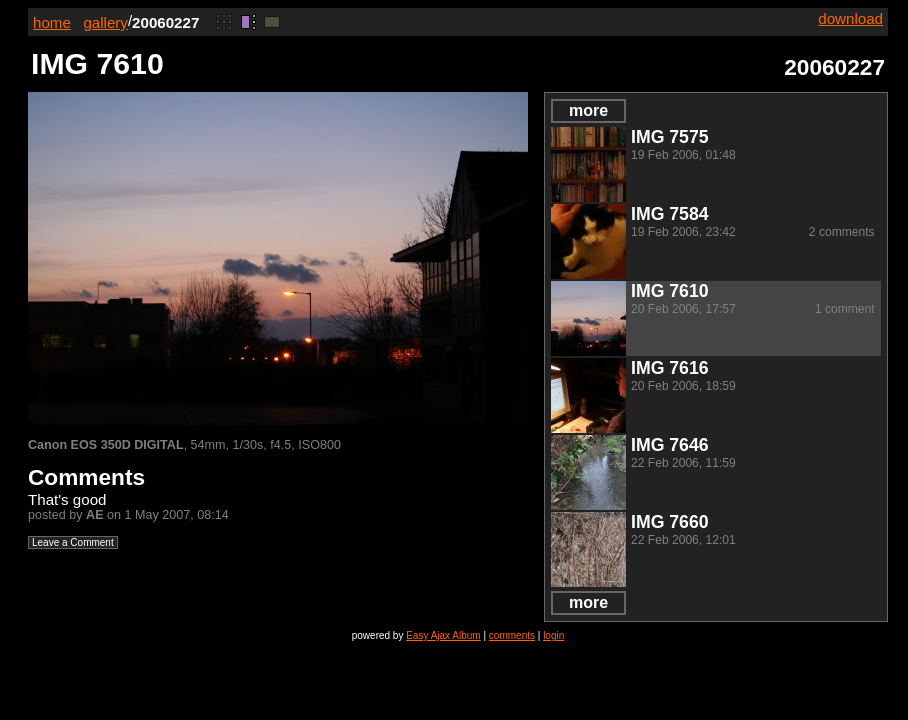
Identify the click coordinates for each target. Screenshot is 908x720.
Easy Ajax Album (443, 635)
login (553, 635)
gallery (105, 22)
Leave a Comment (73, 542)
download (850, 18)
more (588, 110)
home (52, 22)
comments (512, 635)
